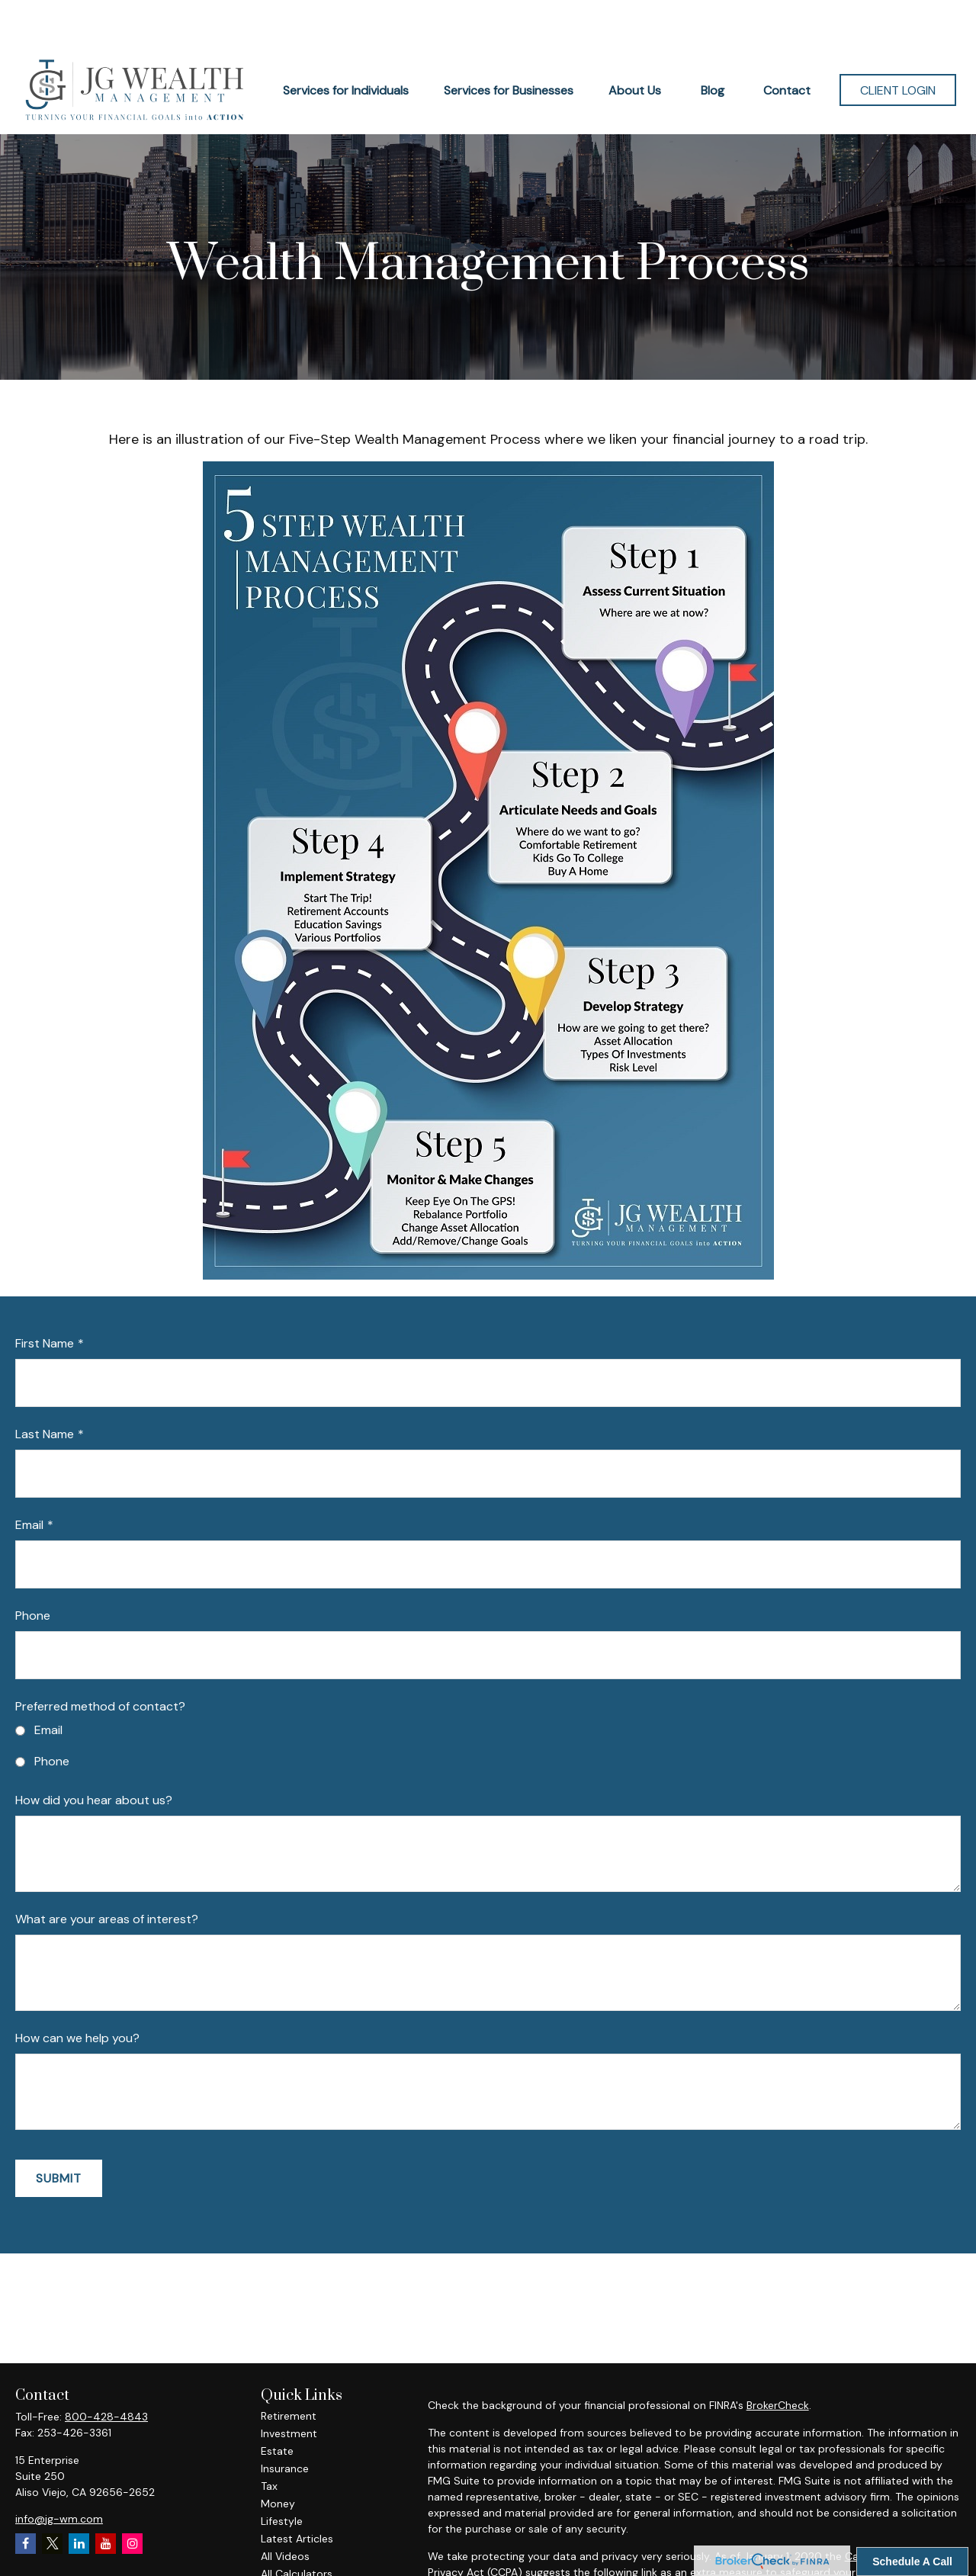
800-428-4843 (106, 2371)
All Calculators (296, 2528)
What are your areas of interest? (106, 1873)
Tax (269, 2440)
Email (29, 1479)
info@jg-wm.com (59, 2473)
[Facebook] (25, 2498)
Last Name (44, 1388)
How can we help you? (77, 1992)
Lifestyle (282, 2475)
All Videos (285, 2510)
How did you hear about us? (93, 1754)
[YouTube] (105, 2498)
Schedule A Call (912, 2561)
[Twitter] (52, 2498)
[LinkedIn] (79, 2498)
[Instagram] (132, 2498)
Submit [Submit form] (59, 2133)
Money (278, 2458)
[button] (346, 44)
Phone (32, 1570)
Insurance (285, 2423)
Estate (277, 2405)
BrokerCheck (777, 2359)
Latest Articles (297, 2493)
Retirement (288, 2370)
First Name (44, 1298)
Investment (289, 2388)
